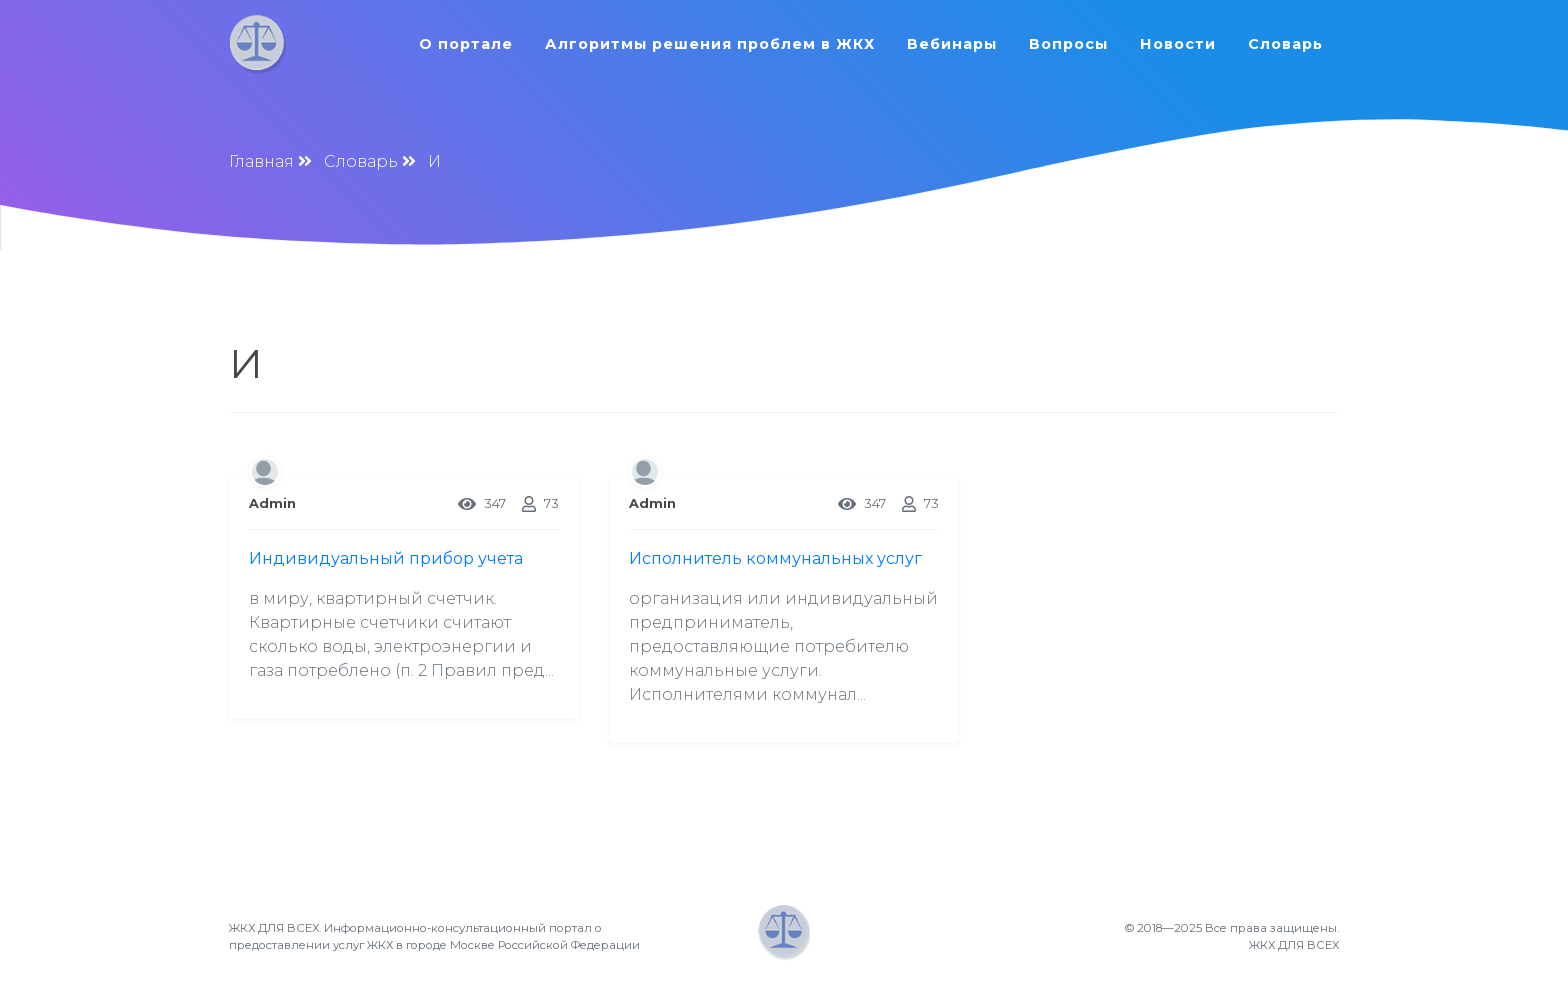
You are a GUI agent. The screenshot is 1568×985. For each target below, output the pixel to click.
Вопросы (1068, 44)
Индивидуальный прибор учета (386, 558)
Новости (1178, 44)
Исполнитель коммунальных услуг (775, 558)
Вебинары (952, 44)
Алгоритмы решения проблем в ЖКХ (710, 44)
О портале (466, 44)
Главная (261, 161)
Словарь (1285, 44)
